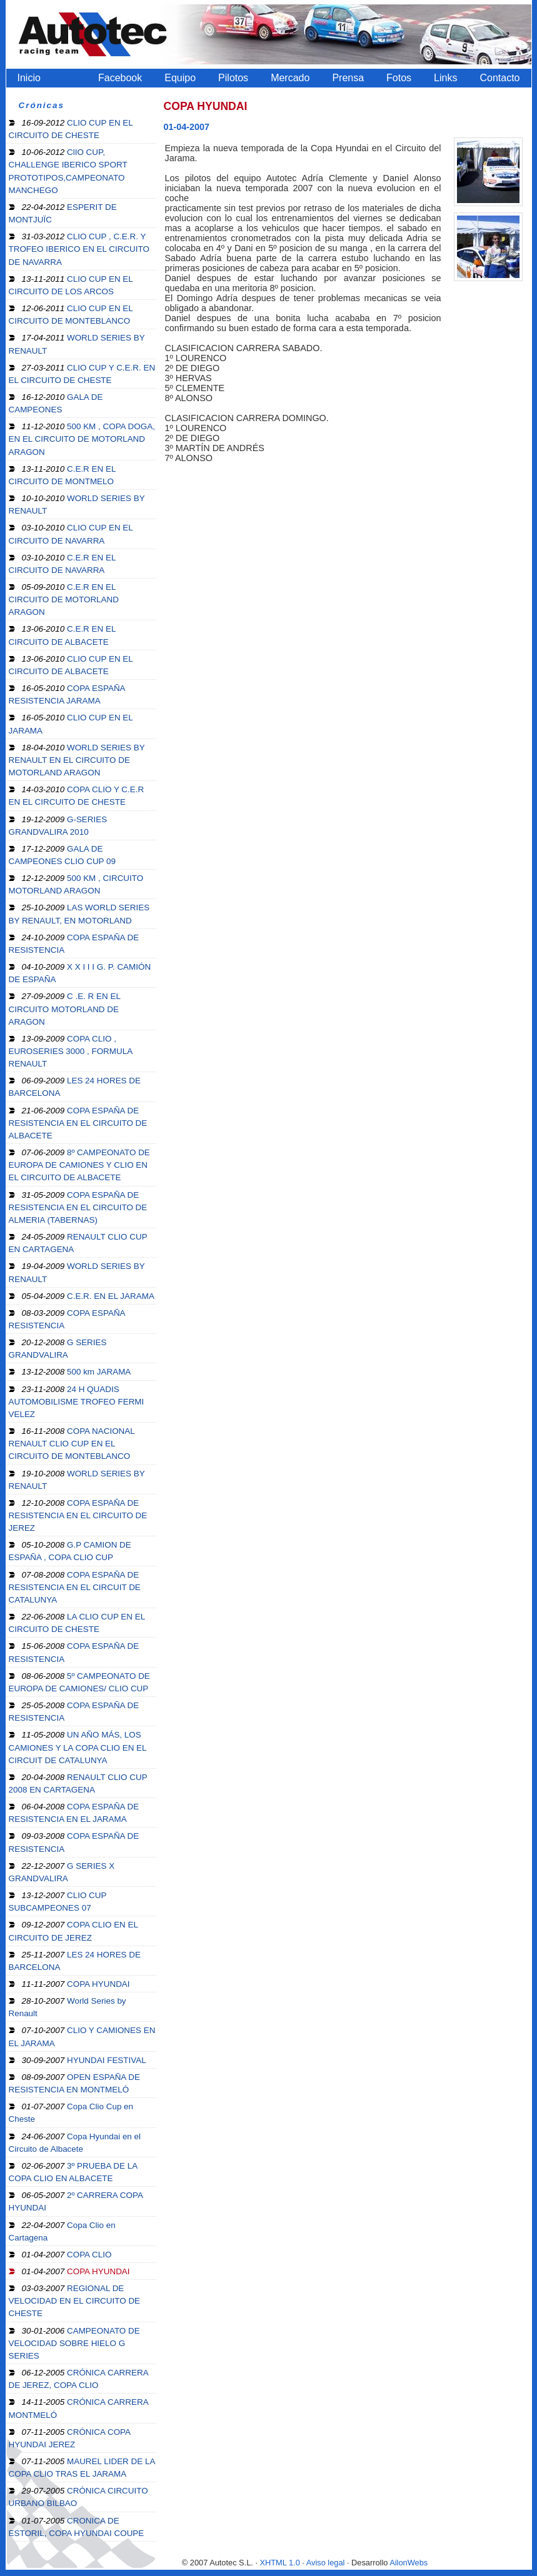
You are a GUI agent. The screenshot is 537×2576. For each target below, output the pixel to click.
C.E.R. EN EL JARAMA (88, 1296)
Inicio (29, 77)
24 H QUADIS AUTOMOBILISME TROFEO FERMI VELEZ (76, 1402)
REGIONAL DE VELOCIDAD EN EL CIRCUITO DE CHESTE (75, 2301)
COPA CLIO (67, 2254)
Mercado (290, 77)
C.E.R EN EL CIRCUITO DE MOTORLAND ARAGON (64, 599)
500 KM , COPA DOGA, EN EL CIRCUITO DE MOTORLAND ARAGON (82, 439)
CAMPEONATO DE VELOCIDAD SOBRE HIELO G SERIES (74, 2343)
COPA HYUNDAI (76, 1984)
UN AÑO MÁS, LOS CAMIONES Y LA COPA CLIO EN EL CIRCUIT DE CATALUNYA (78, 1747)
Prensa (348, 77)
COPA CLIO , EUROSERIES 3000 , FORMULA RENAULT (71, 1051)
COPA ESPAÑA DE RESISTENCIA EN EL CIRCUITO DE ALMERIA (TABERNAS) (78, 1207)
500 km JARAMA (76, 1371)
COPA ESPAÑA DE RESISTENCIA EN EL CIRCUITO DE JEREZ (78, 1515)
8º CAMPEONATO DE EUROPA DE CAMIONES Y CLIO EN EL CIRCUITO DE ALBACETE (79, 1165)
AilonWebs (408, 2562)
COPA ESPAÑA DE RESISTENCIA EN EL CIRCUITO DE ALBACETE (78, 1123)
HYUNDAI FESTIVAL (84, 2060)
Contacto (499, 77)
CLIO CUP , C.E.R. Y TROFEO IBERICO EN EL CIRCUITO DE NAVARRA (79, 249)
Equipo (180, 77)
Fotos (398, 77)
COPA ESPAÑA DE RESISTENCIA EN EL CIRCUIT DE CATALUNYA (75, 1587)
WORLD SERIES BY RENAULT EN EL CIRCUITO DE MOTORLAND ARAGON (77, 760)
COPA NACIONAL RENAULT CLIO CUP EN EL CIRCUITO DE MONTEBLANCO (72, 1443)
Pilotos (233, 77)
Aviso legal (325, 2562)
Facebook (120, 77)
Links (445, 77)
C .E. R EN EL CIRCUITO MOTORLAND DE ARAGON (65, 1009)
